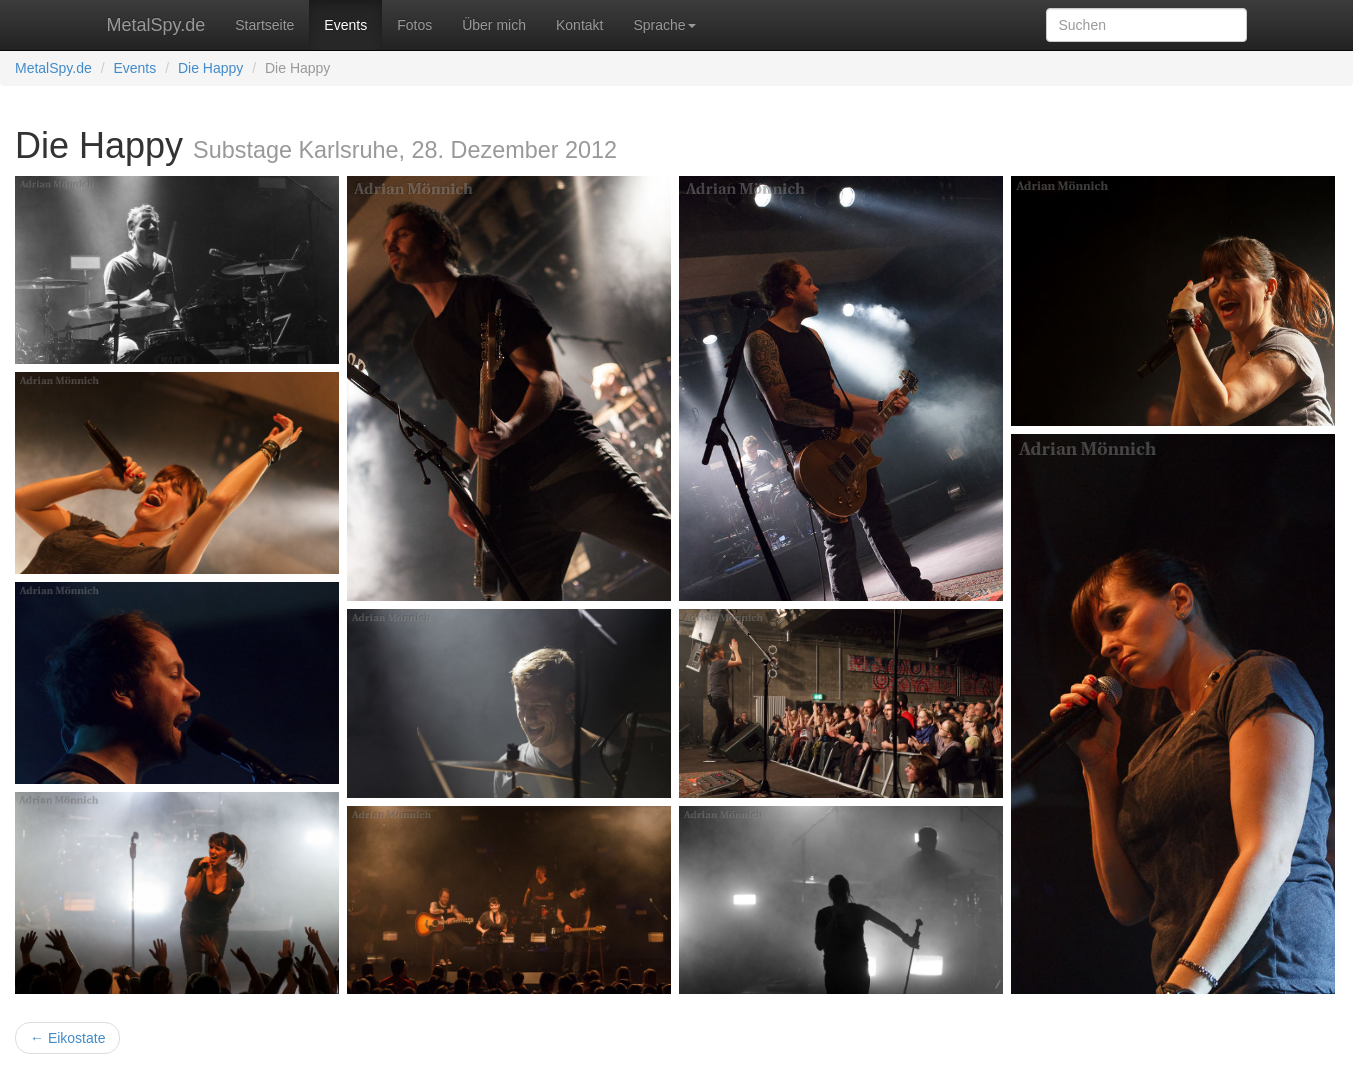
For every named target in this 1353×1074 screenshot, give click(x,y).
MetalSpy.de (156, 25)
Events (345, 25)
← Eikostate (67, 1038)
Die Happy (210, 68)
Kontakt (579, 25)
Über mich (494, 25)
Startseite (264, 25)
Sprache (664, 25)
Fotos (414, 25)
